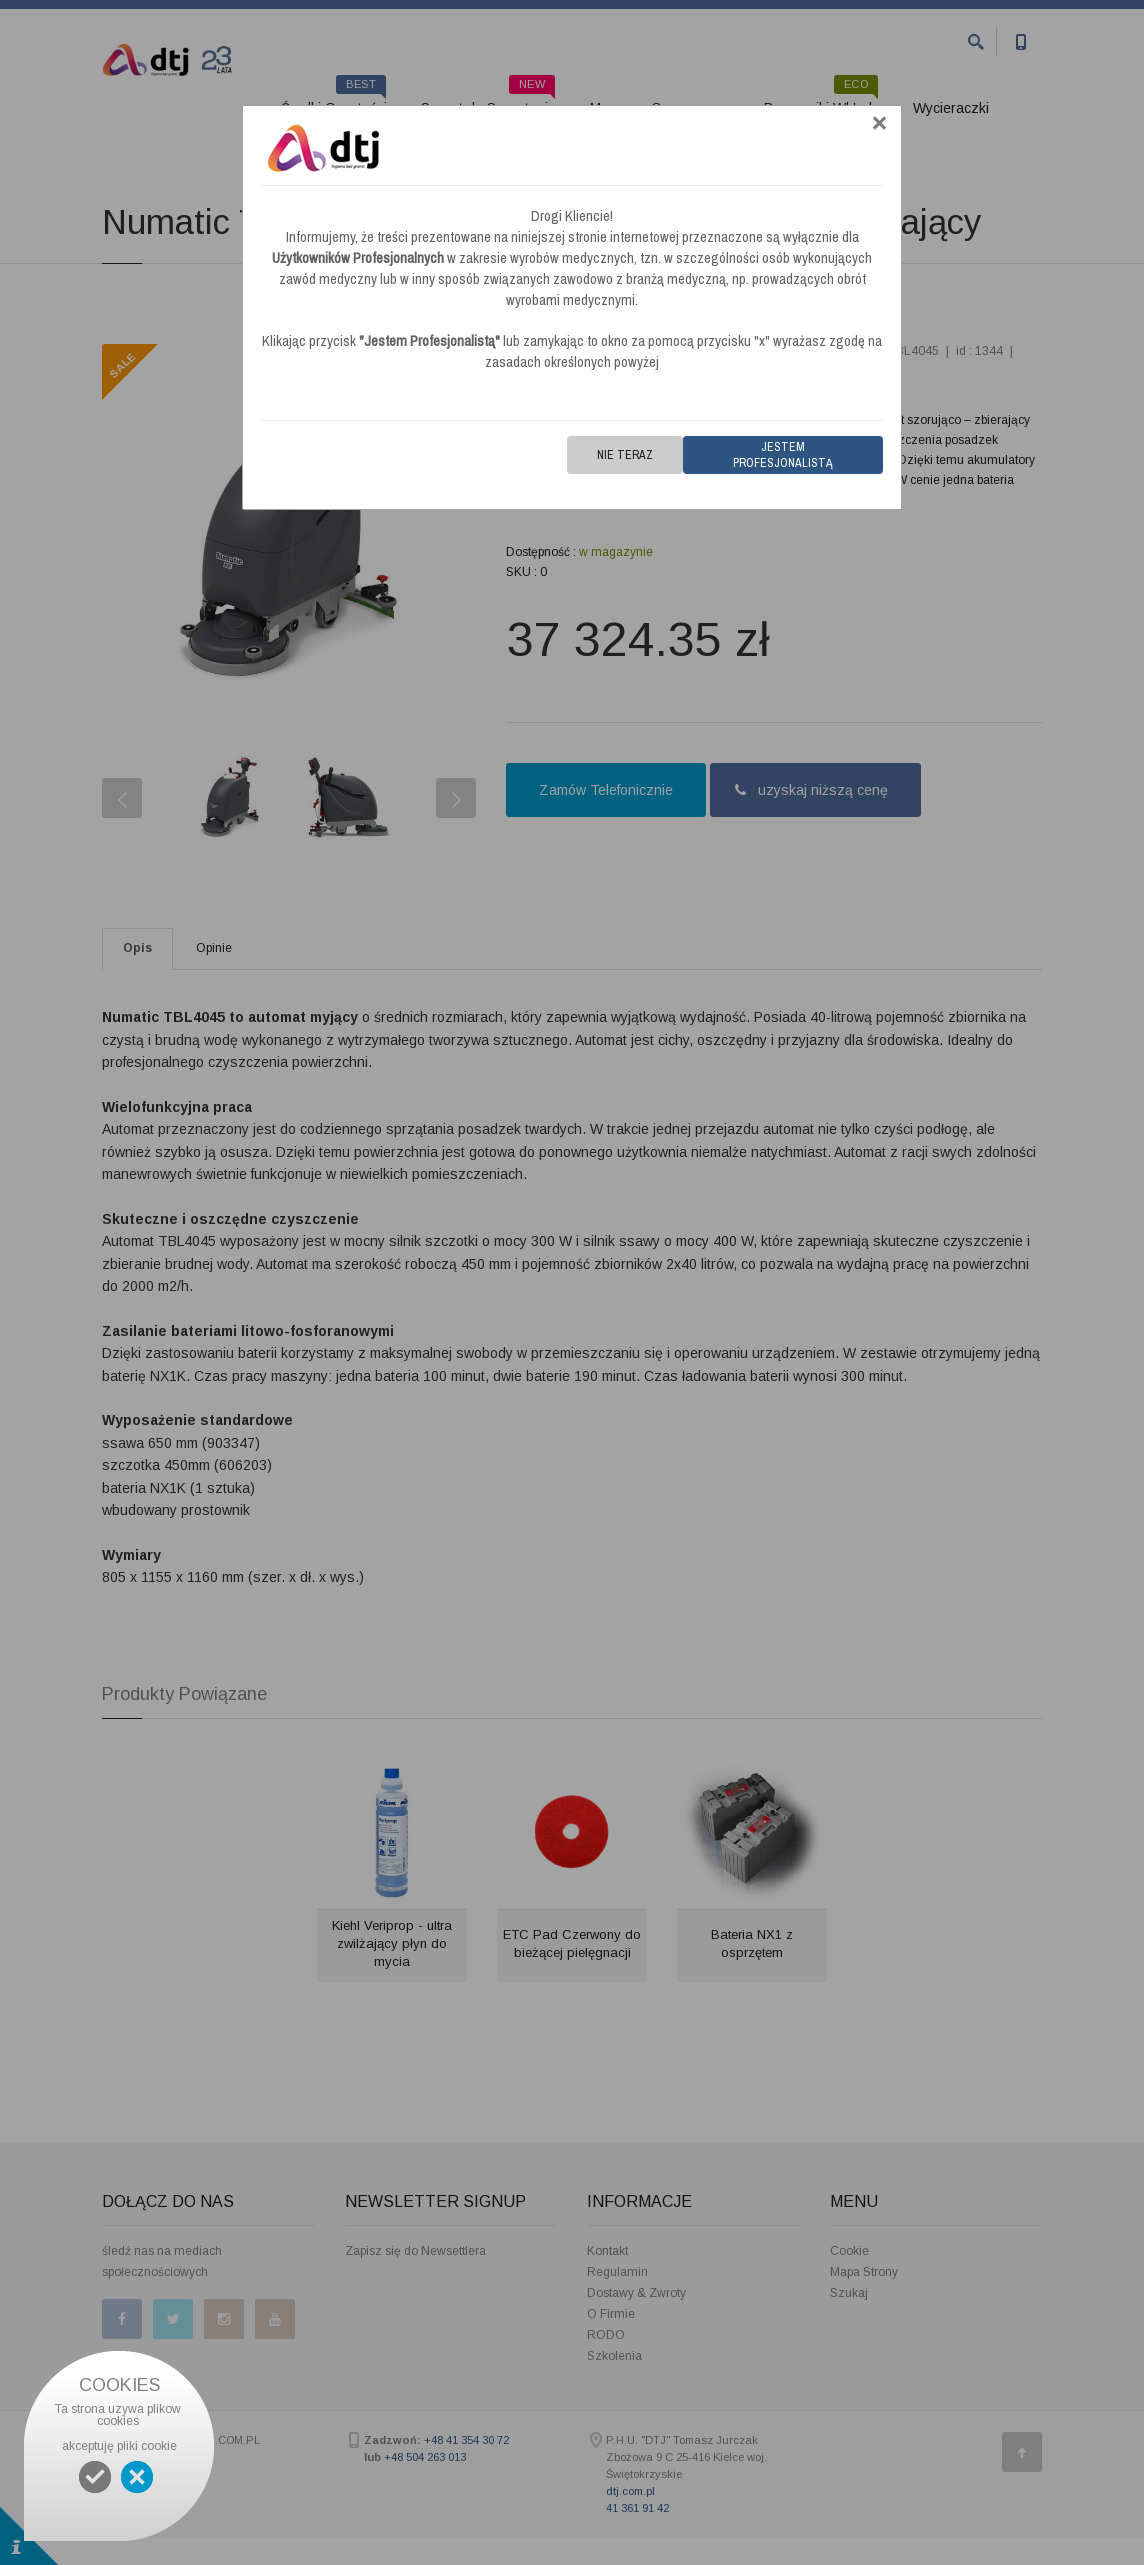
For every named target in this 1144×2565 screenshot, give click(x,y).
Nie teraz (625, 455)
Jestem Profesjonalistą (783, 455)
